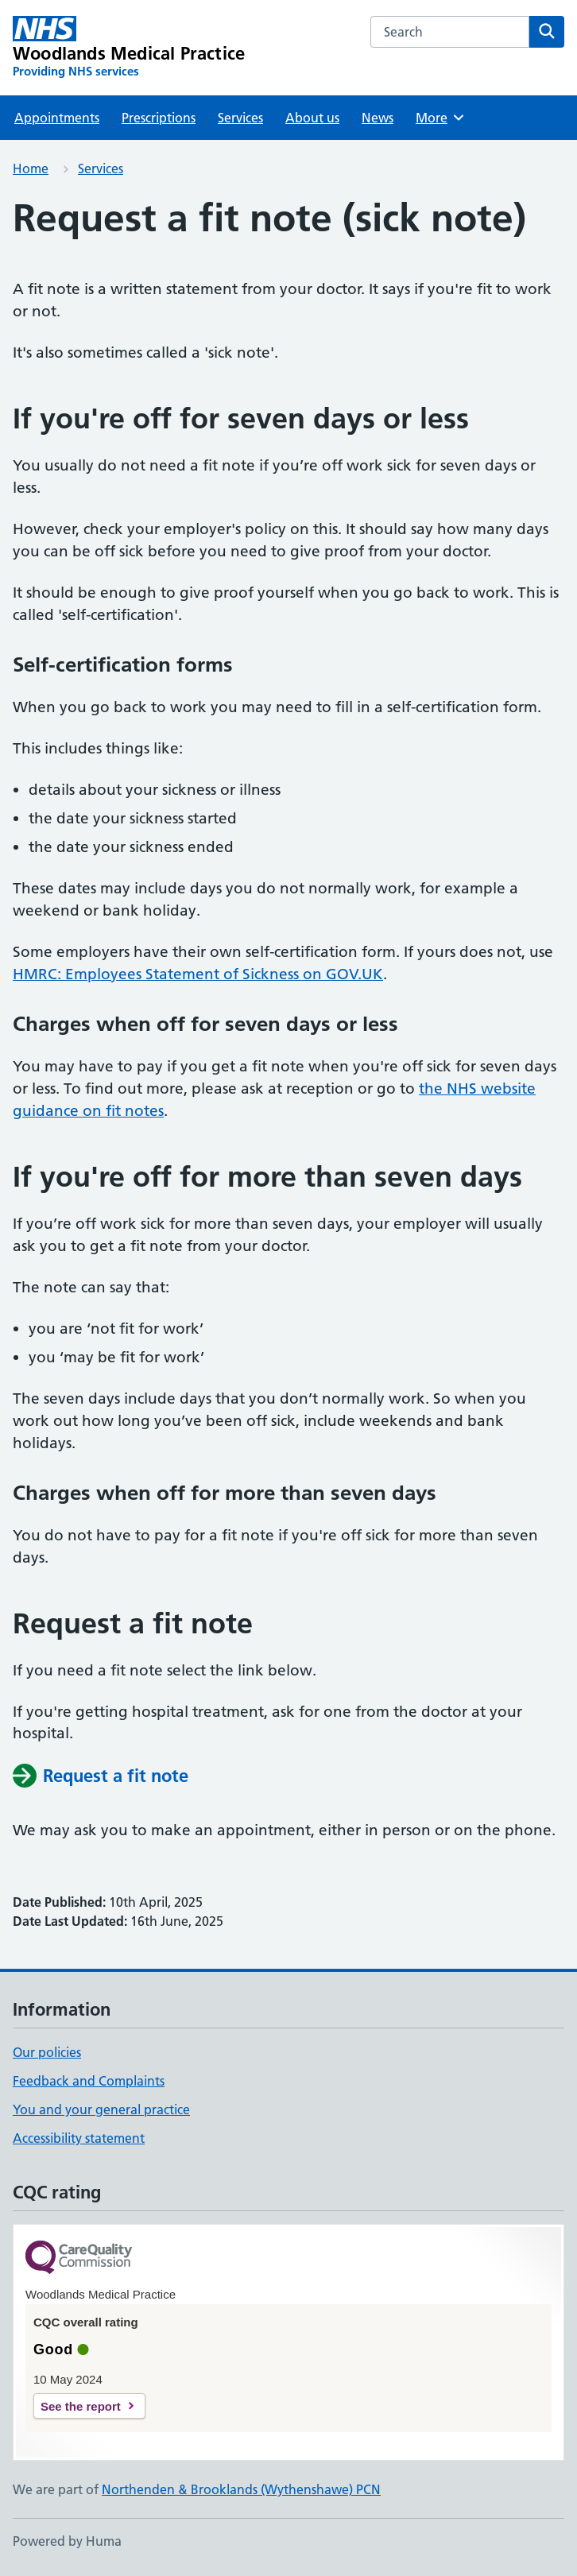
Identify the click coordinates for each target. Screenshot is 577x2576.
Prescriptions (159, 118)
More (441, 117)
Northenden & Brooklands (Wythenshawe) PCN (241, 2489)
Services (240, 118)
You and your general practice (101, 2109)
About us (312, 118)
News (377, 118)
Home (30, 168)
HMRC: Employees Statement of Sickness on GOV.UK (198, 974)
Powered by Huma (67, 2541)
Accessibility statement (79, 2138)
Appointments (56, 118)
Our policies (47, 2052)
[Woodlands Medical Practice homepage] (129, 47)
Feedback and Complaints (89, 2081)
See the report (81, 2406)
